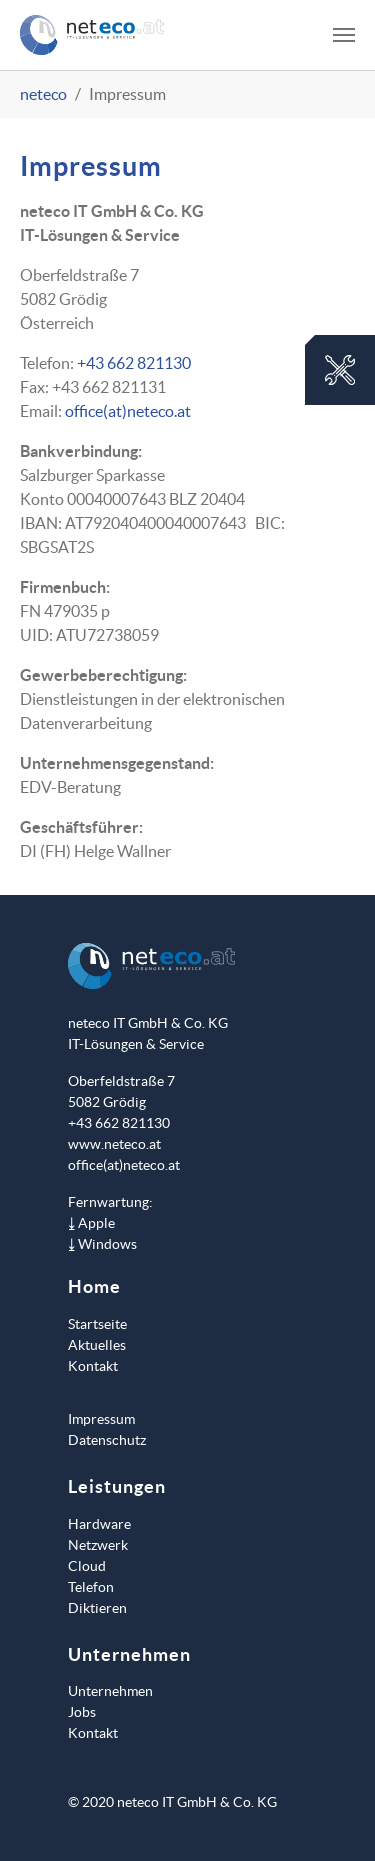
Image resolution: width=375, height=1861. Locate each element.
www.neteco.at (114, 1144)
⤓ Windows (102, 1244)
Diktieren (97, 1608)
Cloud (87, 1566)
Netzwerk (98, 1545)
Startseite (97, 1324)
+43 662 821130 (134, 363)
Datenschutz (107, 1440)
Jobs (82, 1712)
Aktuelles (97, 1345)
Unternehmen (110, 1691)
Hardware (99, 1524)
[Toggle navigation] (344, 35)
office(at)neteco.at (128, 411)
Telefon (91, 1587)
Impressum (101, 1419)
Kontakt (93, 1366)
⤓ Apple (91, 1223)
